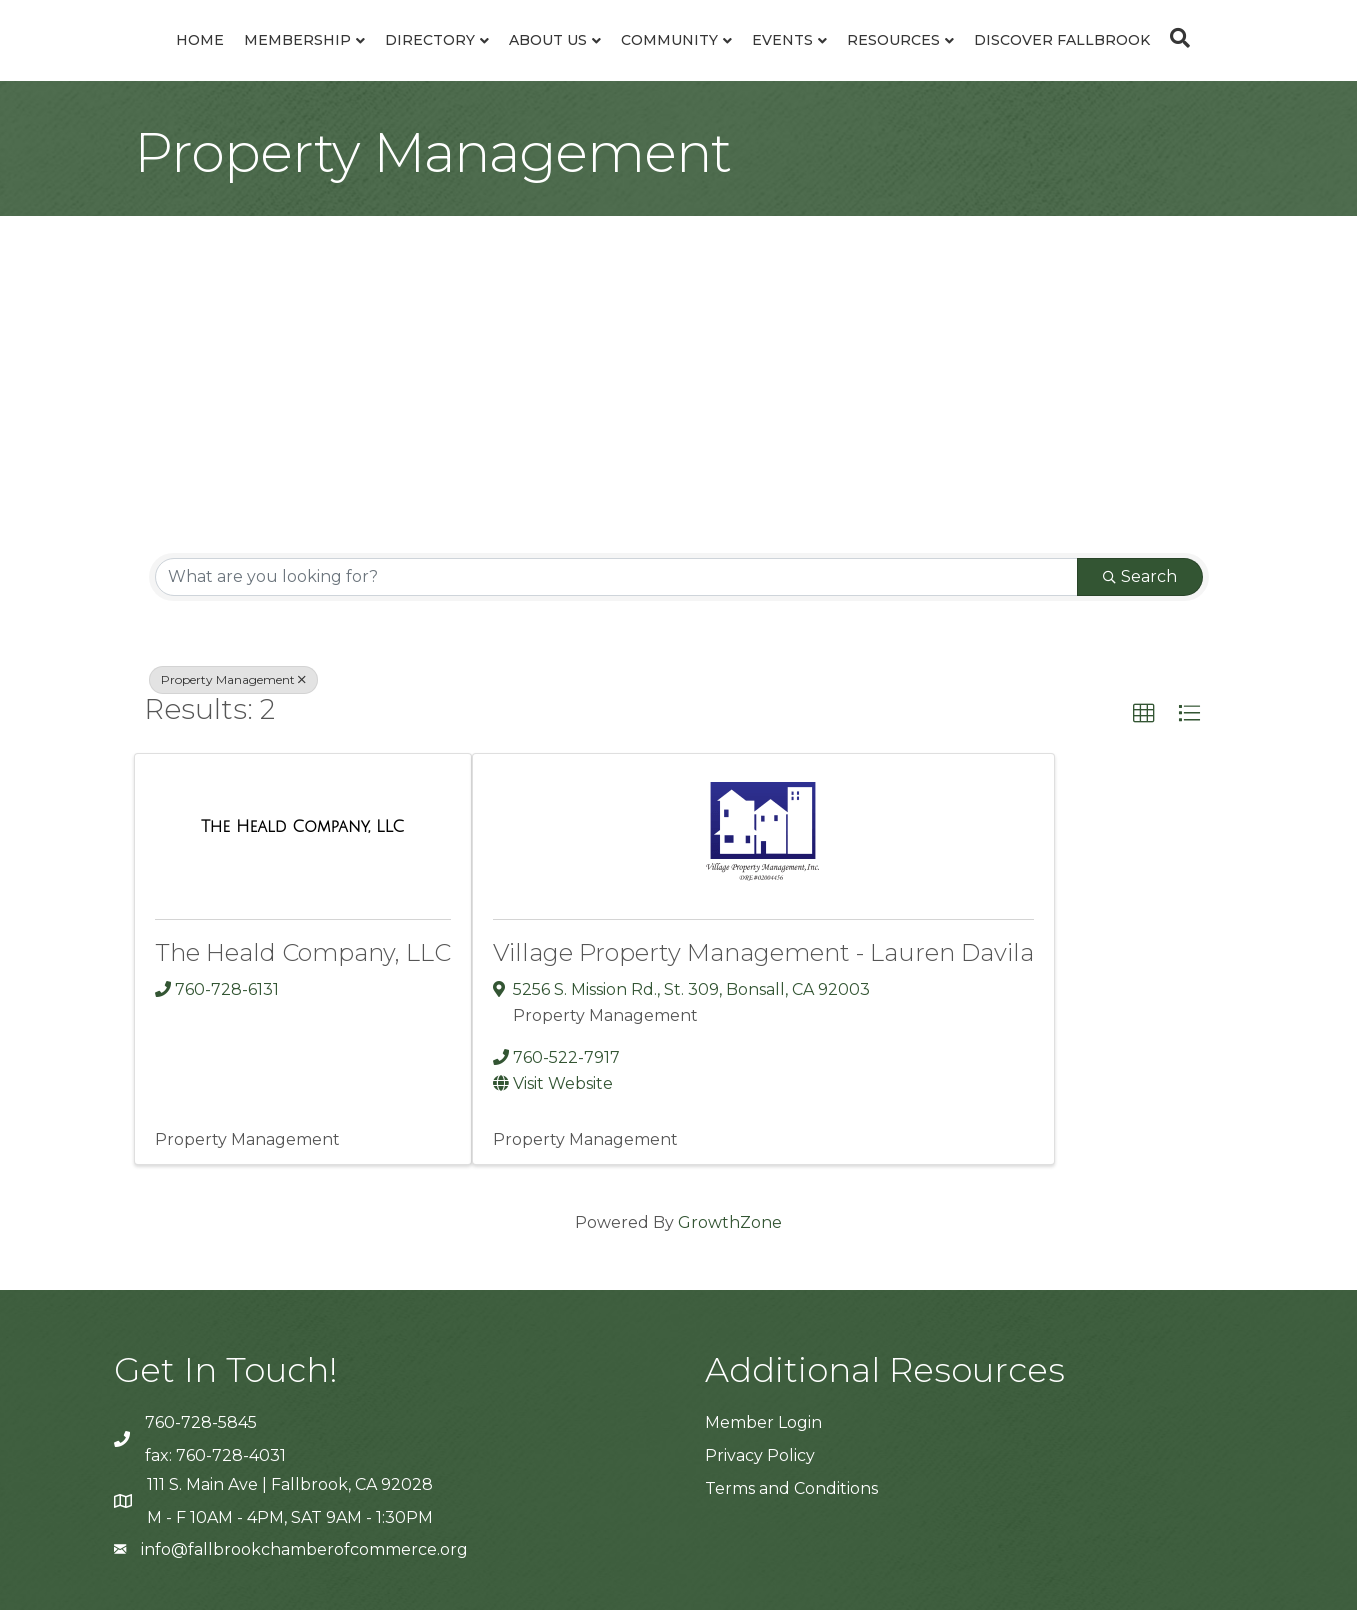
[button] (1144, 714)
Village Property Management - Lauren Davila (763, 952)
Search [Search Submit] (1140, 576)
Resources (893, 40)
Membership (297, 40)
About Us (548, 40)
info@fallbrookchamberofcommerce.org (304, 1549)
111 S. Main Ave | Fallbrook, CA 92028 (290, 1484)
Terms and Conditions (791, 1488)
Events (782, 40)
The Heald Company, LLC (303, 952)
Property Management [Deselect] (233, 679)
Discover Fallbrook (1062, 40)
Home (200, 40)
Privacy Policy (760, 1455)
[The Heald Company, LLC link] (302, 826)
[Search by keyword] (616, 577)
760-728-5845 (201, 1422)
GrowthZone (730, 1222)
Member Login (763, 1422)
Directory (430, 40)
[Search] (1175, 38)
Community (669, 40)
